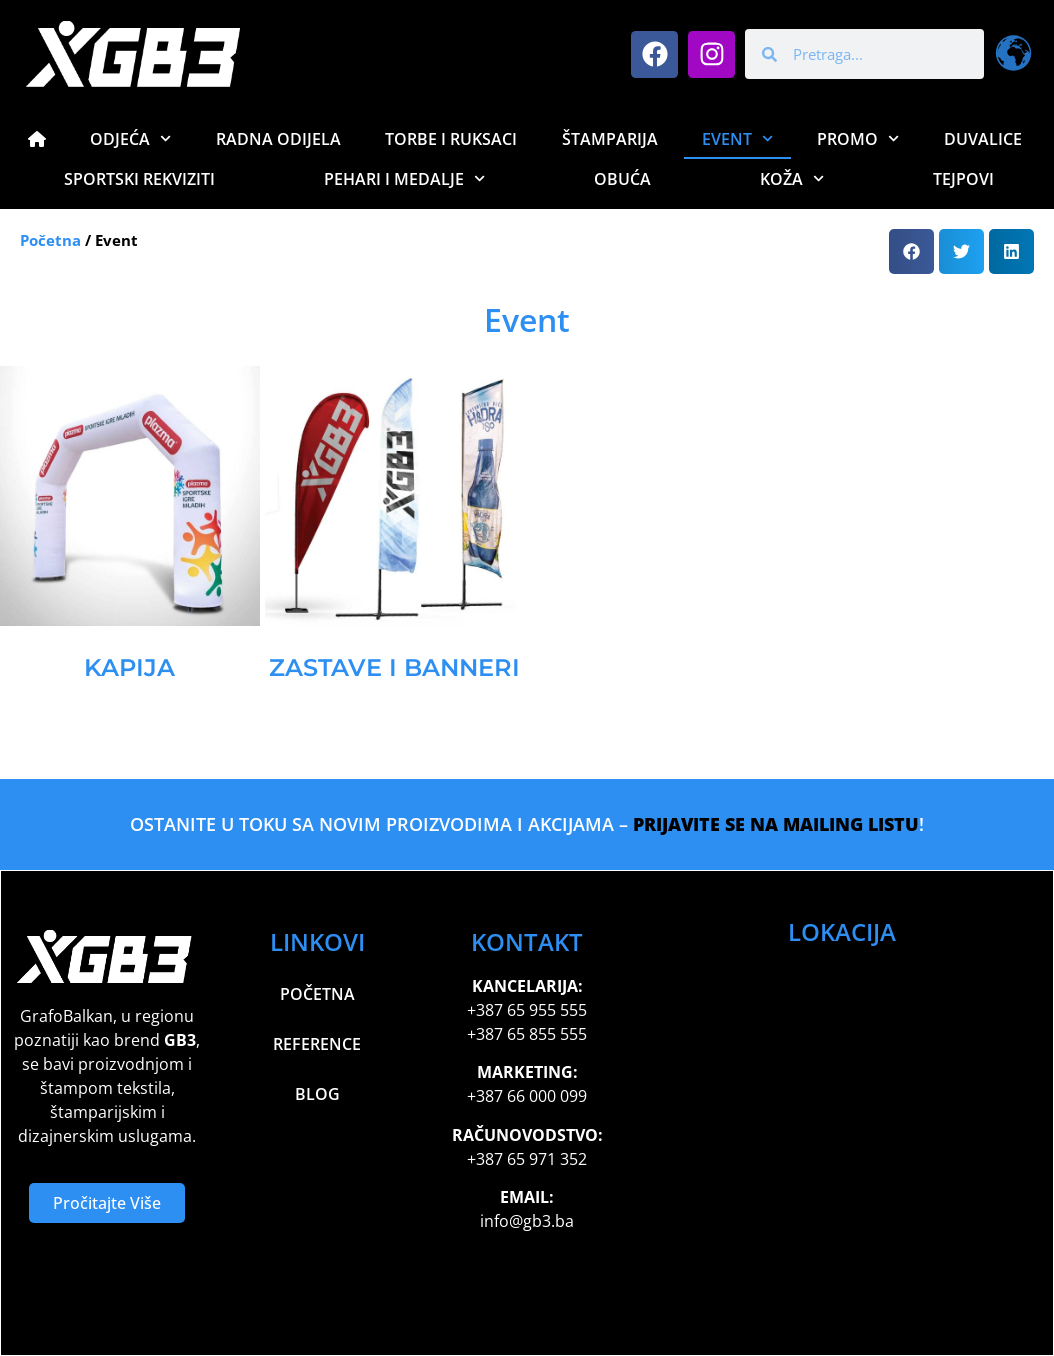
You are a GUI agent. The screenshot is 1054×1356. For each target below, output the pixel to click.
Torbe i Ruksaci (451, 139)
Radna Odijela (278, 139)
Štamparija (610, 139)
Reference (317, 1044)
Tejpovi (963, 179)
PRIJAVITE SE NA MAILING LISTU (776, 824)
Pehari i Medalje (404, 178)
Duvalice (983, 139)
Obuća (622, 179)
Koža (792, 178)
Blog (317, 1094)
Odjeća (130, 138)
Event (737, 138)
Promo (858, 138)
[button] (911, 251)
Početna (50, 240)
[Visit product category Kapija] (130, 533)
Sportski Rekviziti (139, 179)
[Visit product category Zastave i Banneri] (395, 533)
